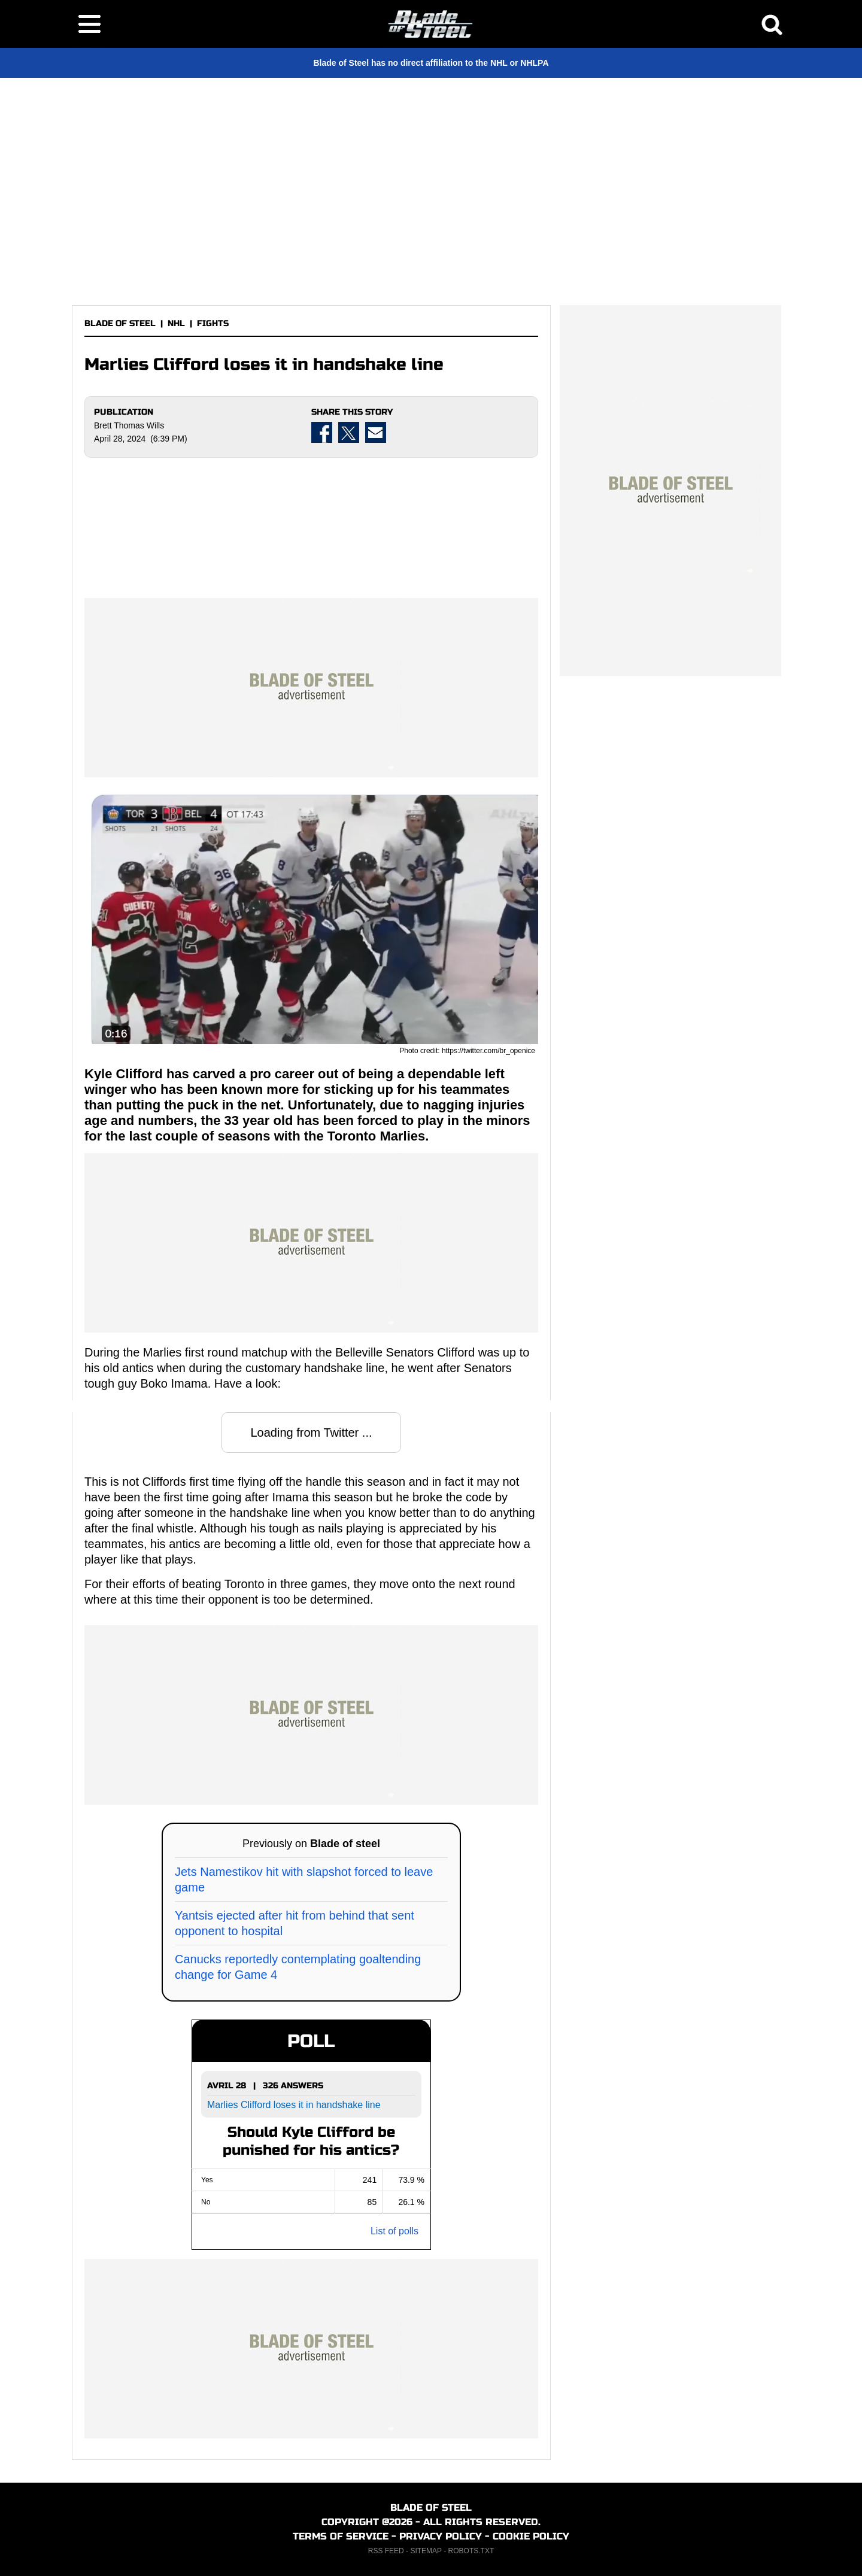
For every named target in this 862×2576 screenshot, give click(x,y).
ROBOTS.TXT (471, 2551)
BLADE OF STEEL (120, 323)
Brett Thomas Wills (129, 425)
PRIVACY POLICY (440, 2536)
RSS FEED (386, 2551)
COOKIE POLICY (531, 2536)
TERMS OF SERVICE (340, 2536)
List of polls (394, 2231)
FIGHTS (213, 323)
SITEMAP (425, 2551)
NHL (176, 323)
